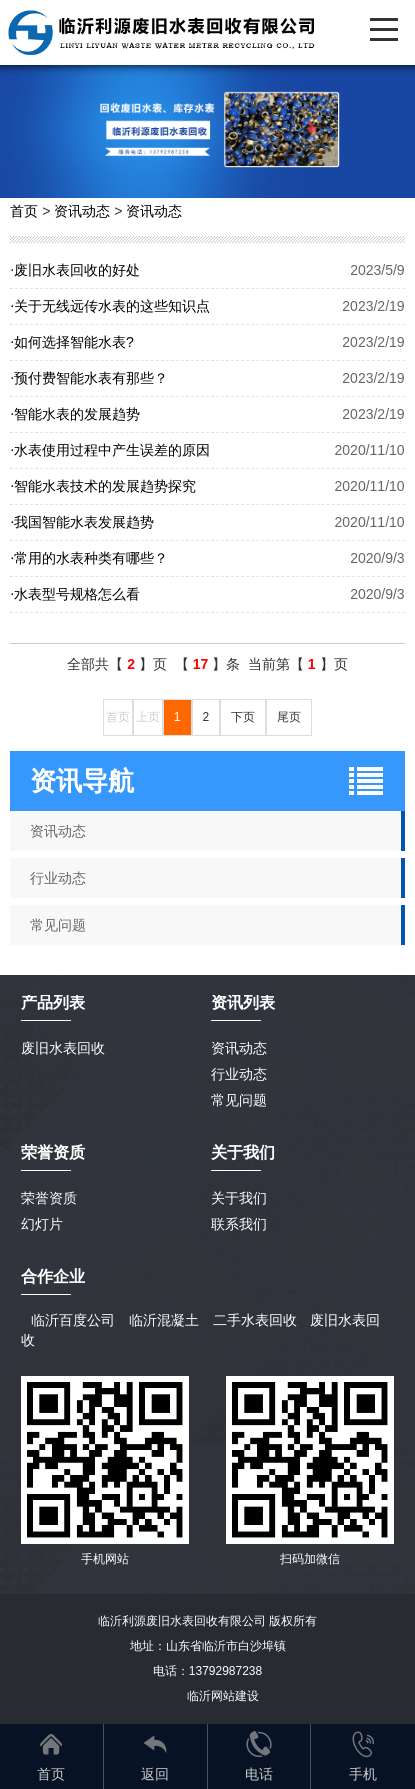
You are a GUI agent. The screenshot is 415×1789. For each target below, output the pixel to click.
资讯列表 (243, 1002)
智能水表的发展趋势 (75, 414)
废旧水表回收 (63, 1048)
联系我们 (239, 1224)
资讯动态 (82, 211)
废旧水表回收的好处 (75, 270)
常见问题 (239, 1100)
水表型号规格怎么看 (75, 594)
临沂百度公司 (73, 1320)
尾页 (289, 717)
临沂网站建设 (223, 1696)
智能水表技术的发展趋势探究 (103, 486)
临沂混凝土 (164, 1320)
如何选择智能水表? (71, 342)
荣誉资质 (53, 1152)
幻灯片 (42, 1224)
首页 (24, 211)
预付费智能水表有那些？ (89, 378)
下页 (243, 717)
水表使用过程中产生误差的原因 (110, 450)
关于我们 (239, 1198)
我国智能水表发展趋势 (82, 522)
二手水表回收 (255, 1320)
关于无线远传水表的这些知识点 (110, 306)
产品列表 (53, 1002)
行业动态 (239, 1074)
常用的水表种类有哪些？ (89, 558)
